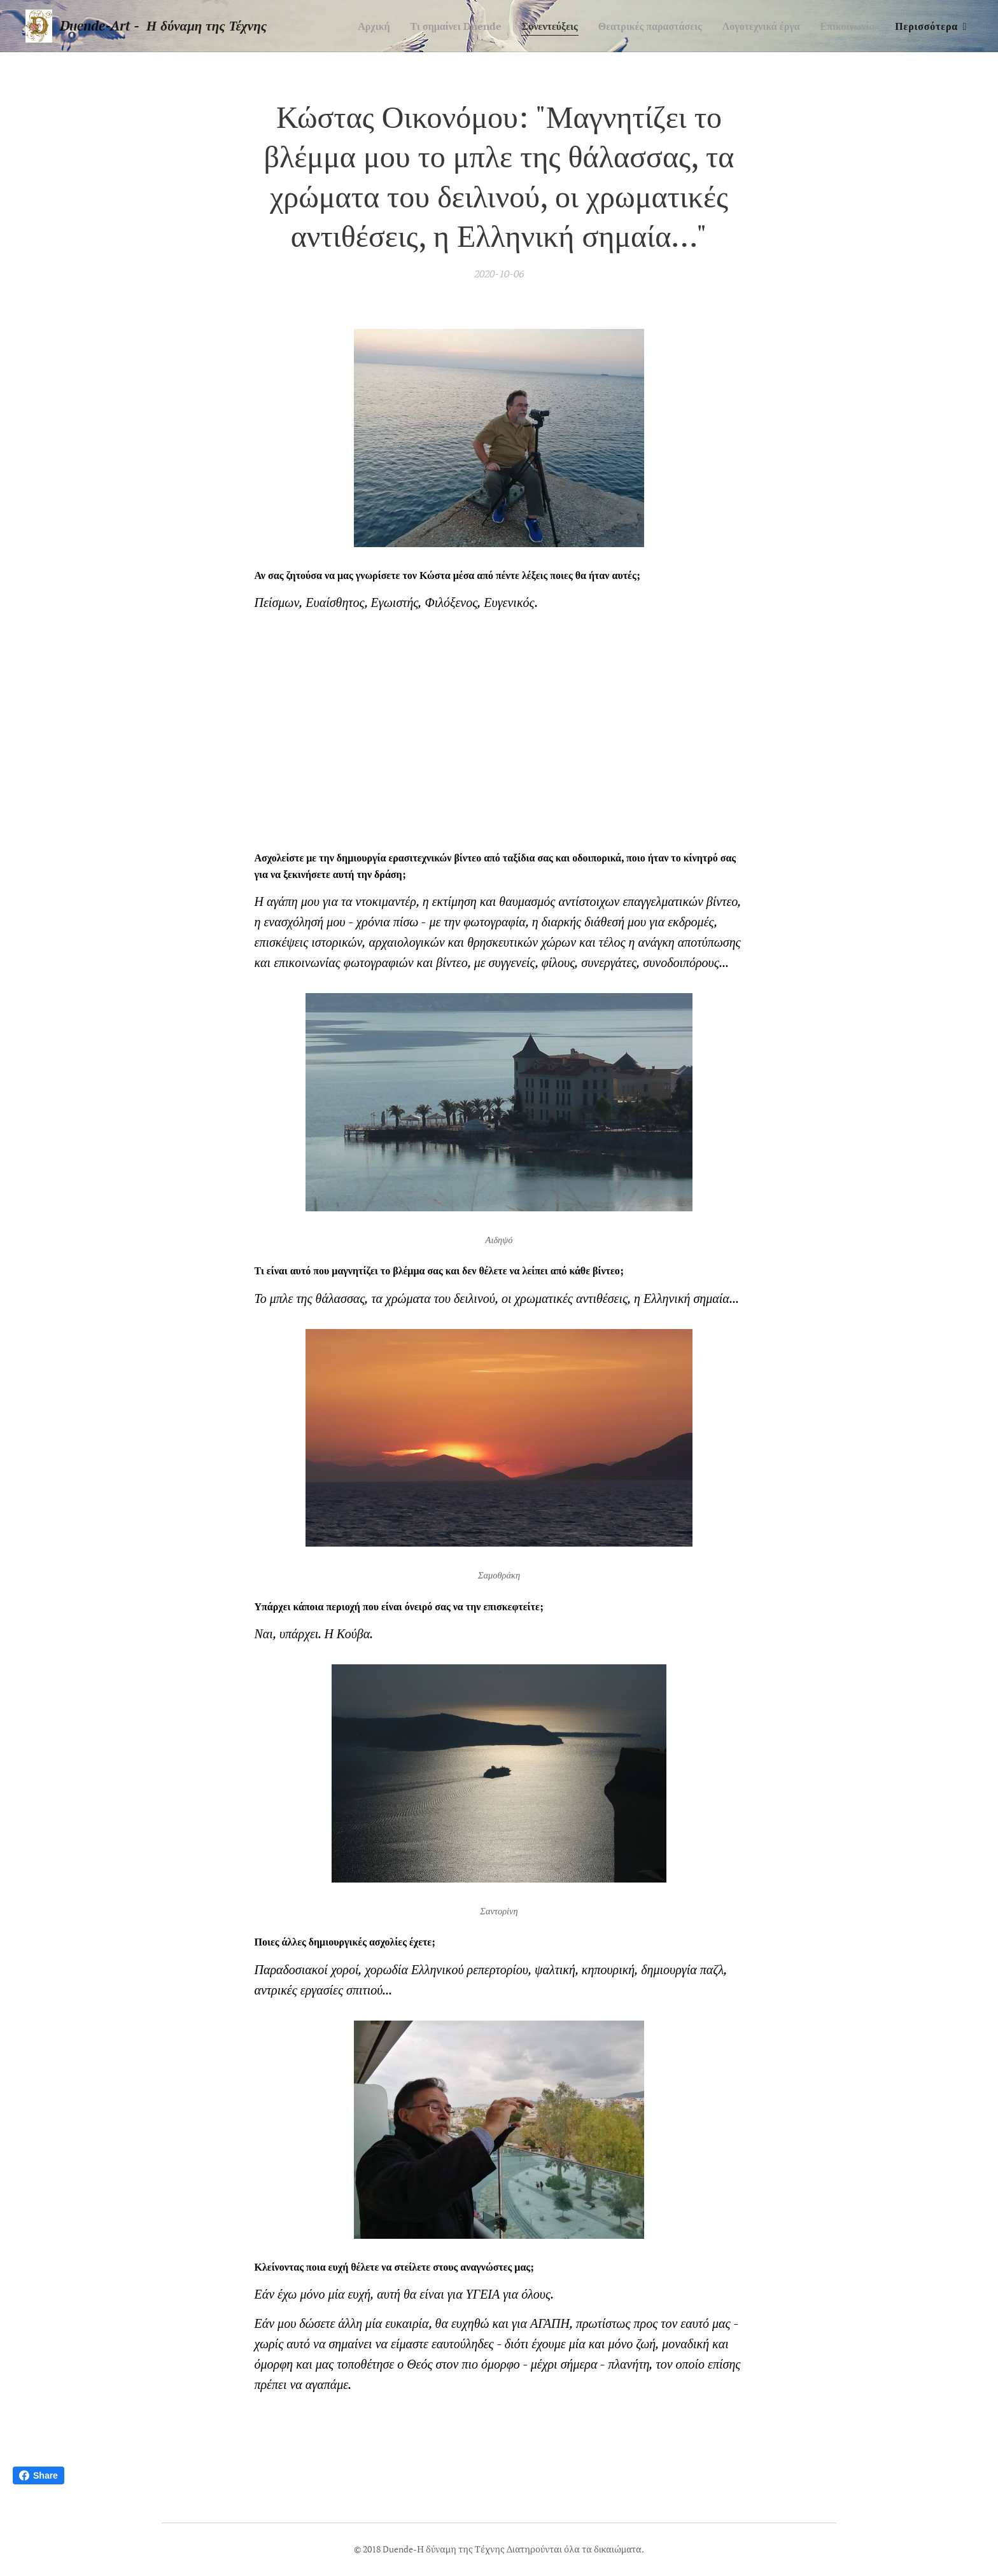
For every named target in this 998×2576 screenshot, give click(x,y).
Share (38, 2475)
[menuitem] (336, 26)
